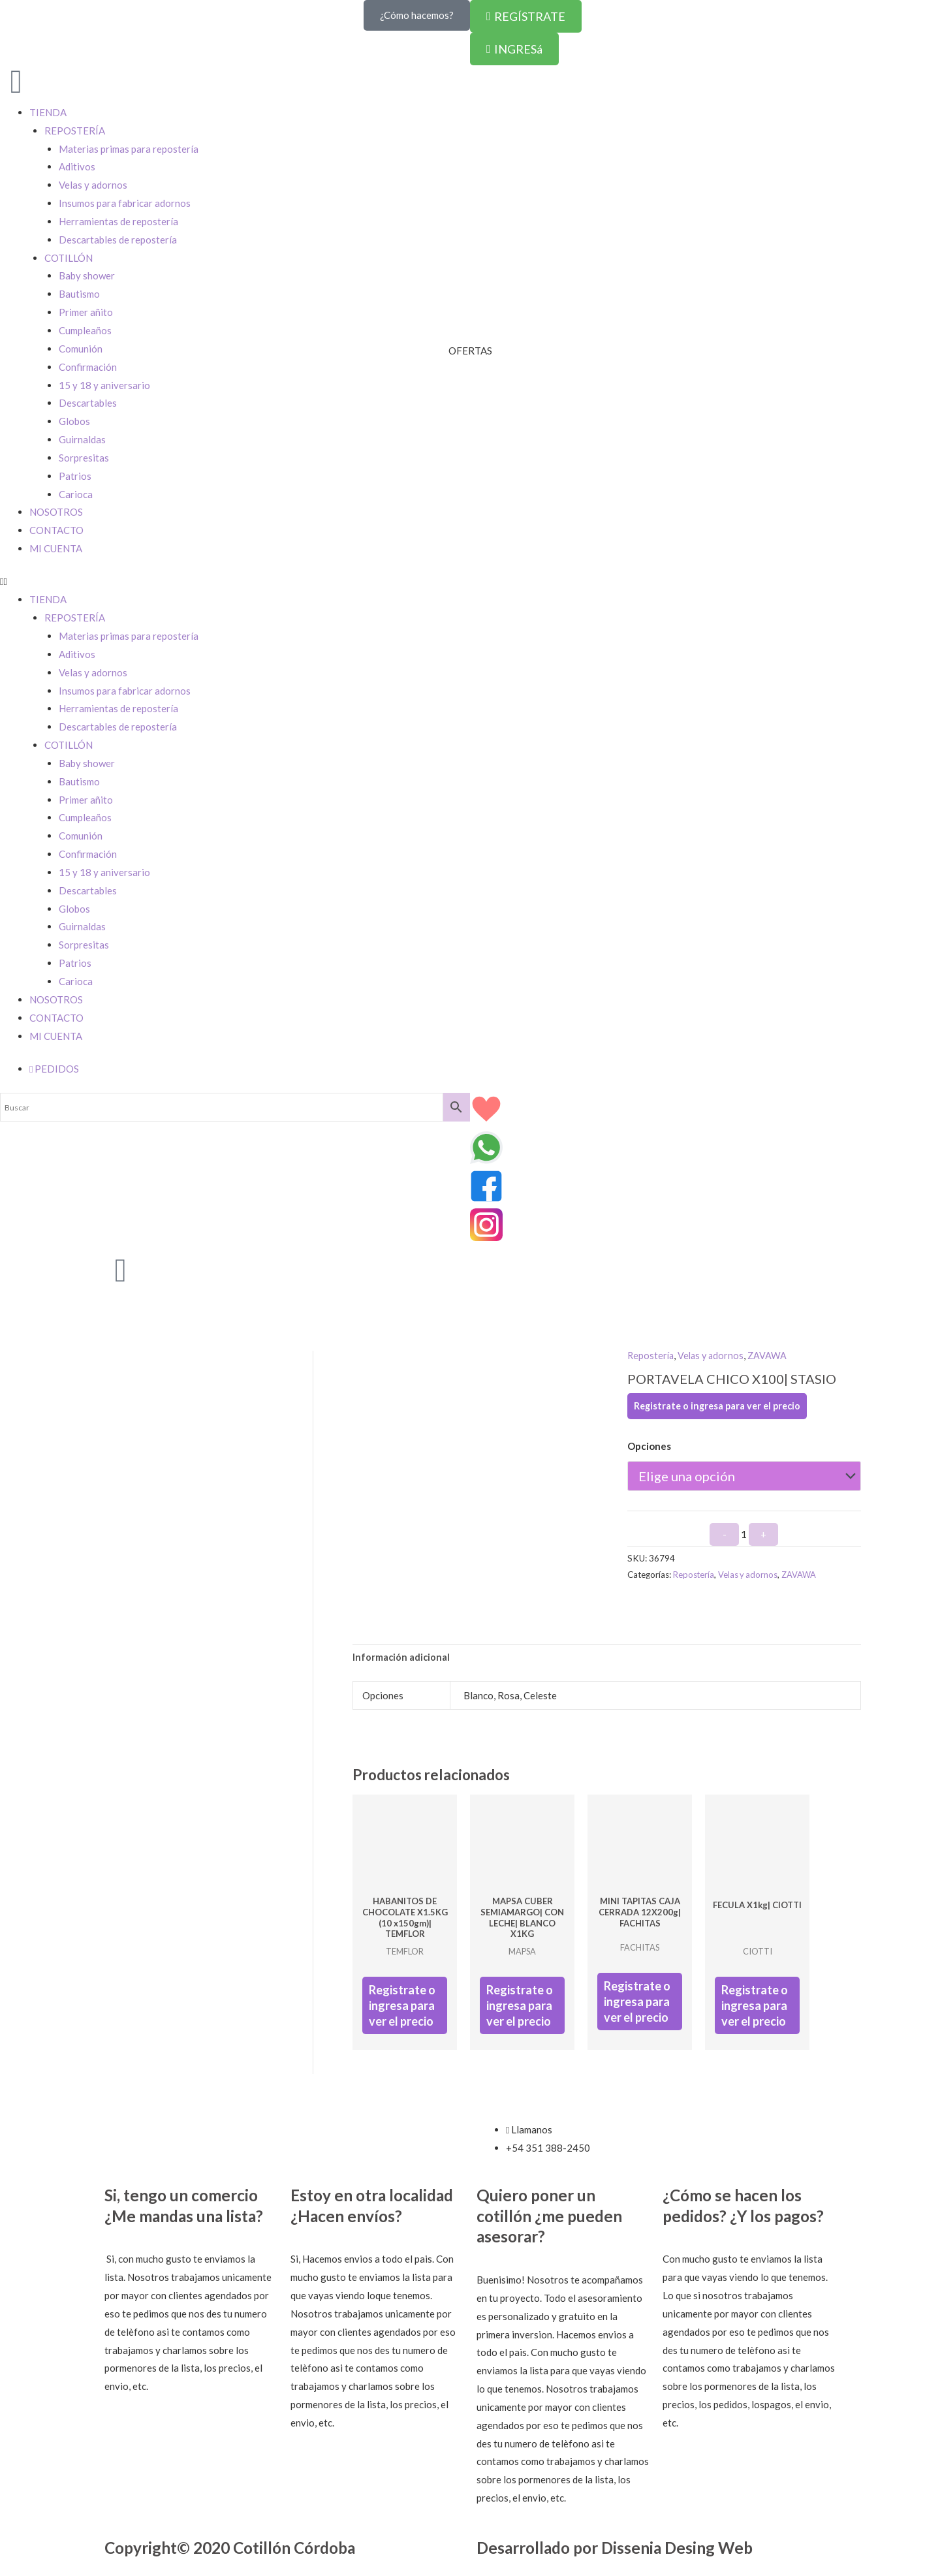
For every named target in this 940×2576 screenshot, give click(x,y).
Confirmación (88, 854)
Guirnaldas (82, 439)
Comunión (80, 835)
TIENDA (48, 599)
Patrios (75, 476)
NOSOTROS (56, 512)
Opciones (649, 1446)
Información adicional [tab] (401, 1657)
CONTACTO (56, 530)
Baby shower (87, 763)
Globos (74, 421)
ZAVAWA (772, 1355)
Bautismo (79, 781)
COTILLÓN (68, 745)
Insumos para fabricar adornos (125, 691)
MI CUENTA (55, 548)
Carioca (76, 494)
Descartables (88, 403)
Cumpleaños (85, 817)
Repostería (651, 1355)
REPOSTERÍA (74, 617)
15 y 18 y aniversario (104, 385)
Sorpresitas (84, 457)
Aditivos (77, 654)
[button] (470, 582)
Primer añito (86, 800)
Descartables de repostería (118, 726)
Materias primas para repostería (128, 636)
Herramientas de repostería (118, 708)
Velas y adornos (93, 672)
